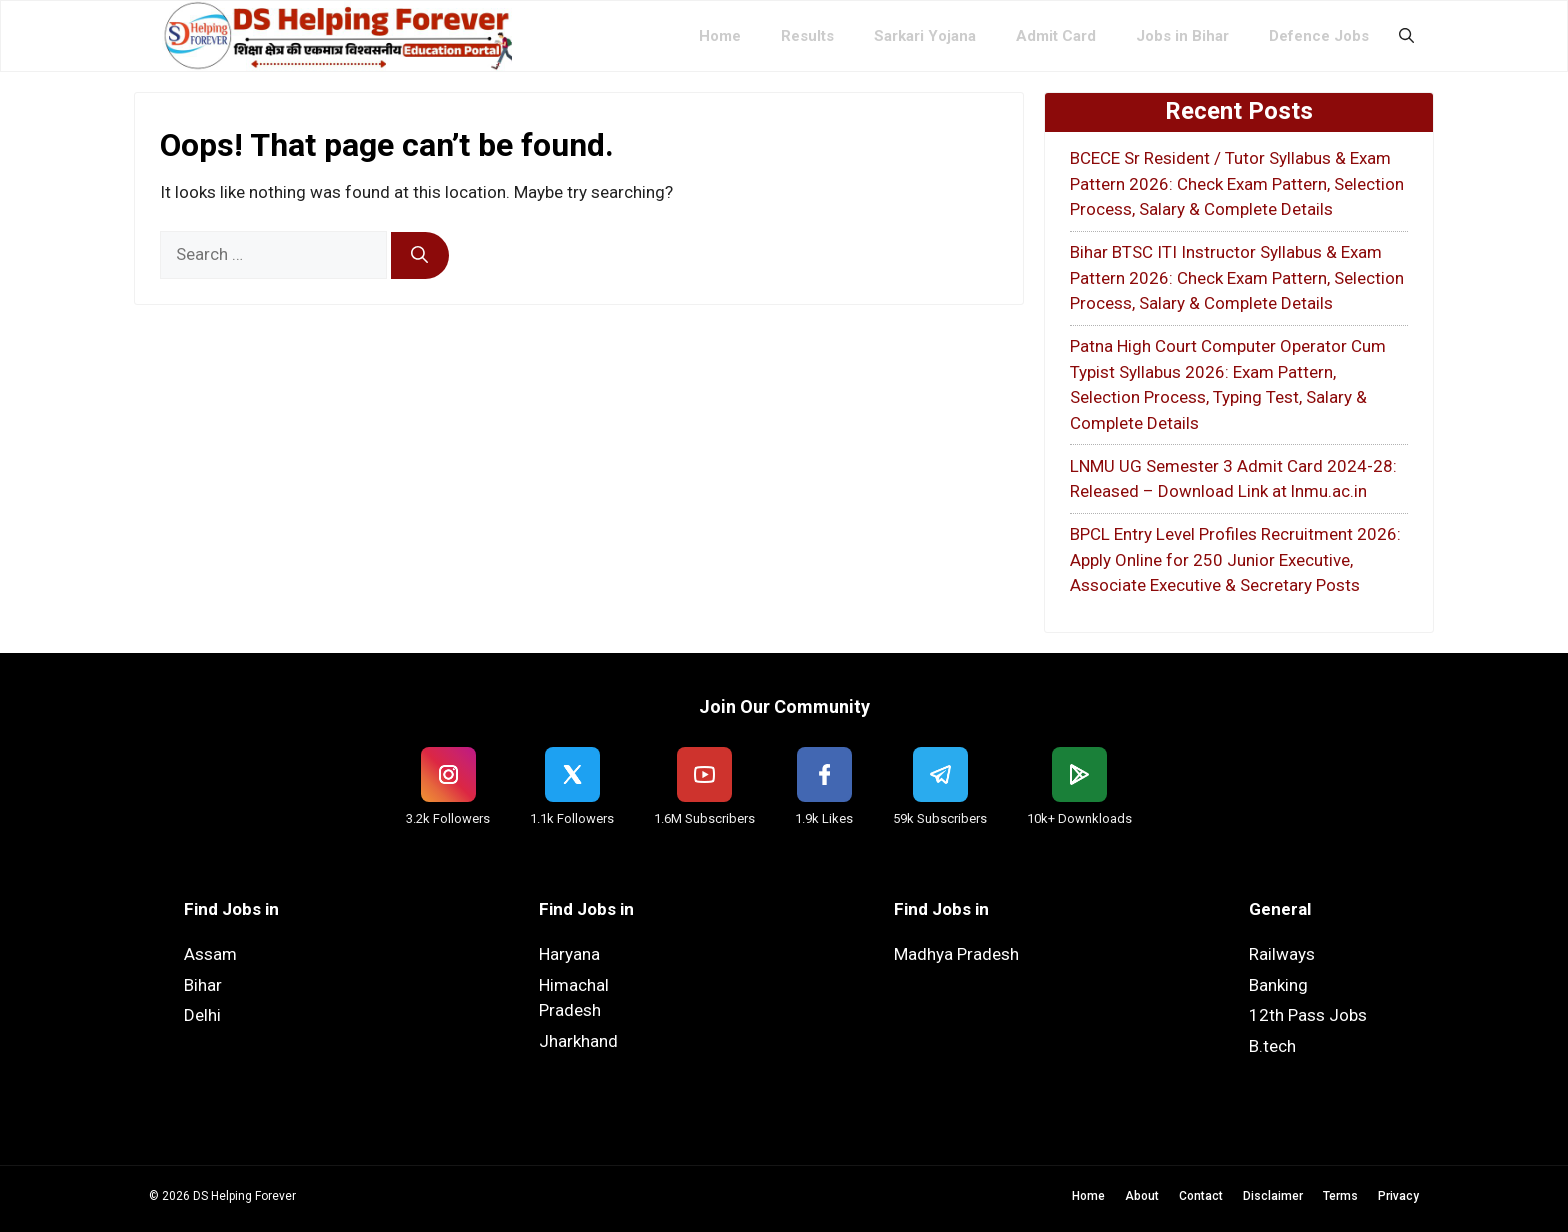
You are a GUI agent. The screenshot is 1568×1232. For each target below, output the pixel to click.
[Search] (420, 256)
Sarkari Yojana (925, 36)
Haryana (569, 954)
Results (807, 36)
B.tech (1272, 1046)
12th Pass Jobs (1308, 1015)
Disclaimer (1273, 1196)
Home (720, 36)
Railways (1282, 954)
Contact (1201, 1196)
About (1142, 1196)
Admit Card (1056, 36)
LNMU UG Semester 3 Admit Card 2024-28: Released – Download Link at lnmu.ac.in (1233, 479)
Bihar (203, 985)
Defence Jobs (1319, 36)
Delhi (202, 1015)
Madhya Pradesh (956, 954)
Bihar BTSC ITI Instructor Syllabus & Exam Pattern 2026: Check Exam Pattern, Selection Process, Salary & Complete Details (1237, 277)
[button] (1406, 36)
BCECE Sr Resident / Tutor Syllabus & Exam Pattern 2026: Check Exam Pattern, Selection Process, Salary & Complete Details (1237, 183)
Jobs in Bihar (1182, 36)
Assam (210, 954)
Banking (1278, 985)
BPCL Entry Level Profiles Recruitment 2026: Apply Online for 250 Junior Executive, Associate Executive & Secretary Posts (1235, 559)
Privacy (1398, 1196)
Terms (1340, 1196)
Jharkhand (578, 1041)
